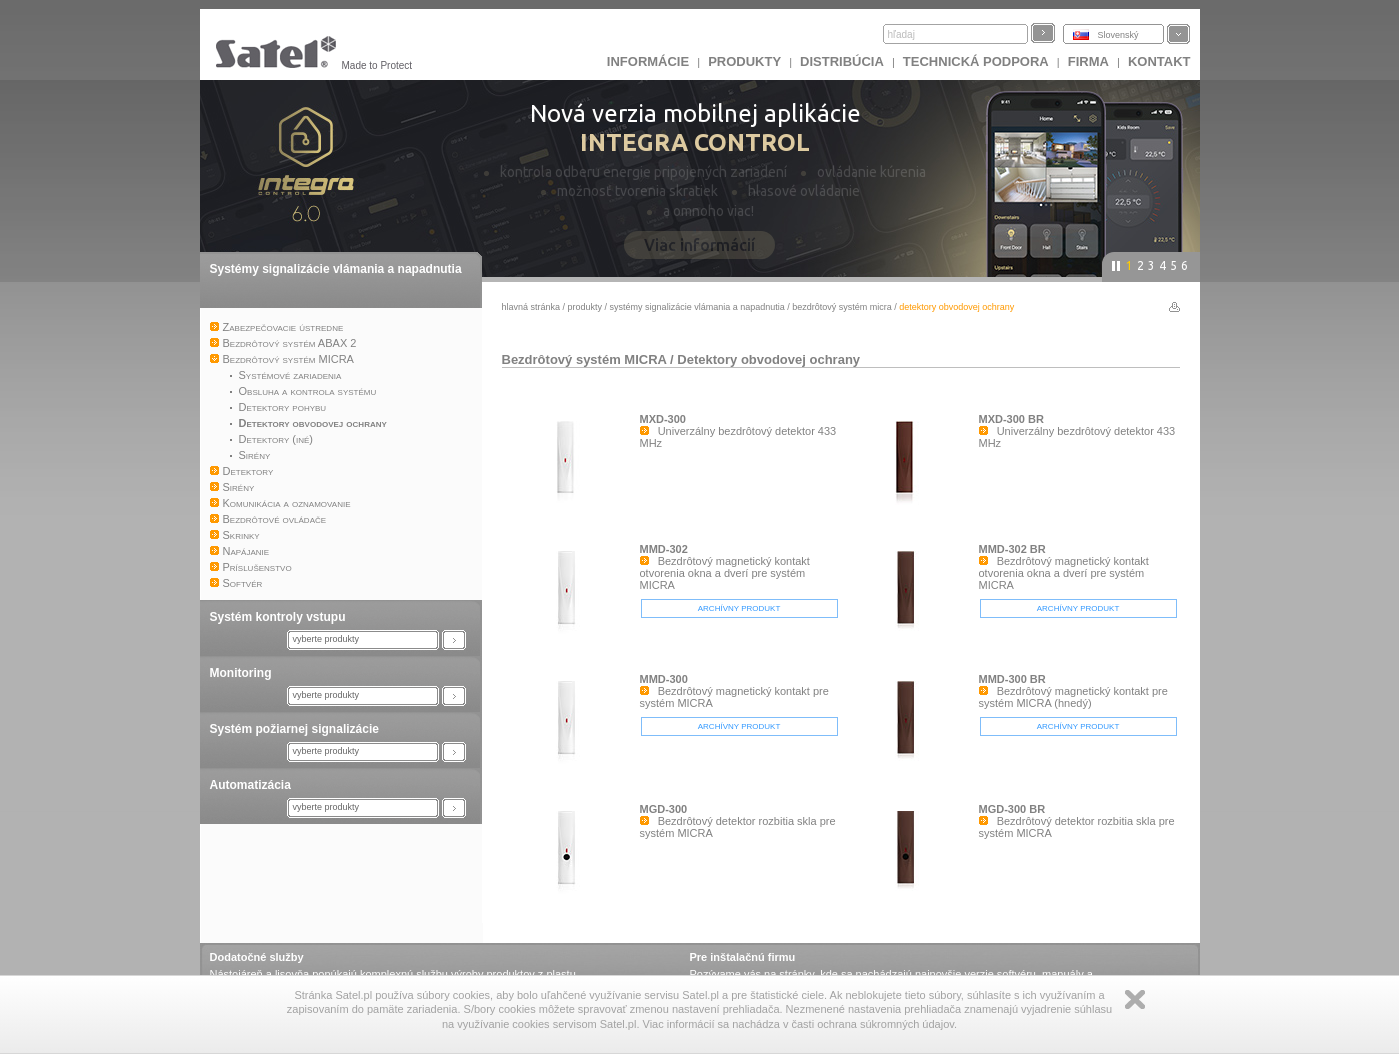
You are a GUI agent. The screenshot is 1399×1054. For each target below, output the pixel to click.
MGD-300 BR (1012, 809)
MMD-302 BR (1012, 549)
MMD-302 (664, 549)
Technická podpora (976, 61)
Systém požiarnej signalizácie (294, 729)
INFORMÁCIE (648, 61)
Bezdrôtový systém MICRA (842, 307)
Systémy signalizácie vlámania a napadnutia (336, 269)
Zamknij (1135, 999)
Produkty (744, 61)
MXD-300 (663, 419)
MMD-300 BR (1012, 679)
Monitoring (241, 673)
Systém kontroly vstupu (278, 617)
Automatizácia (250, 785)
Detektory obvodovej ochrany (768, 359)
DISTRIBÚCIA (842, 61)
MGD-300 (664, 809)
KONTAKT (1159, 61)
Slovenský (1118, 35)
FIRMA (1088, 61)
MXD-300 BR (1011, 419)
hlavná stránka (531, 307)
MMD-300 (664, 679)
